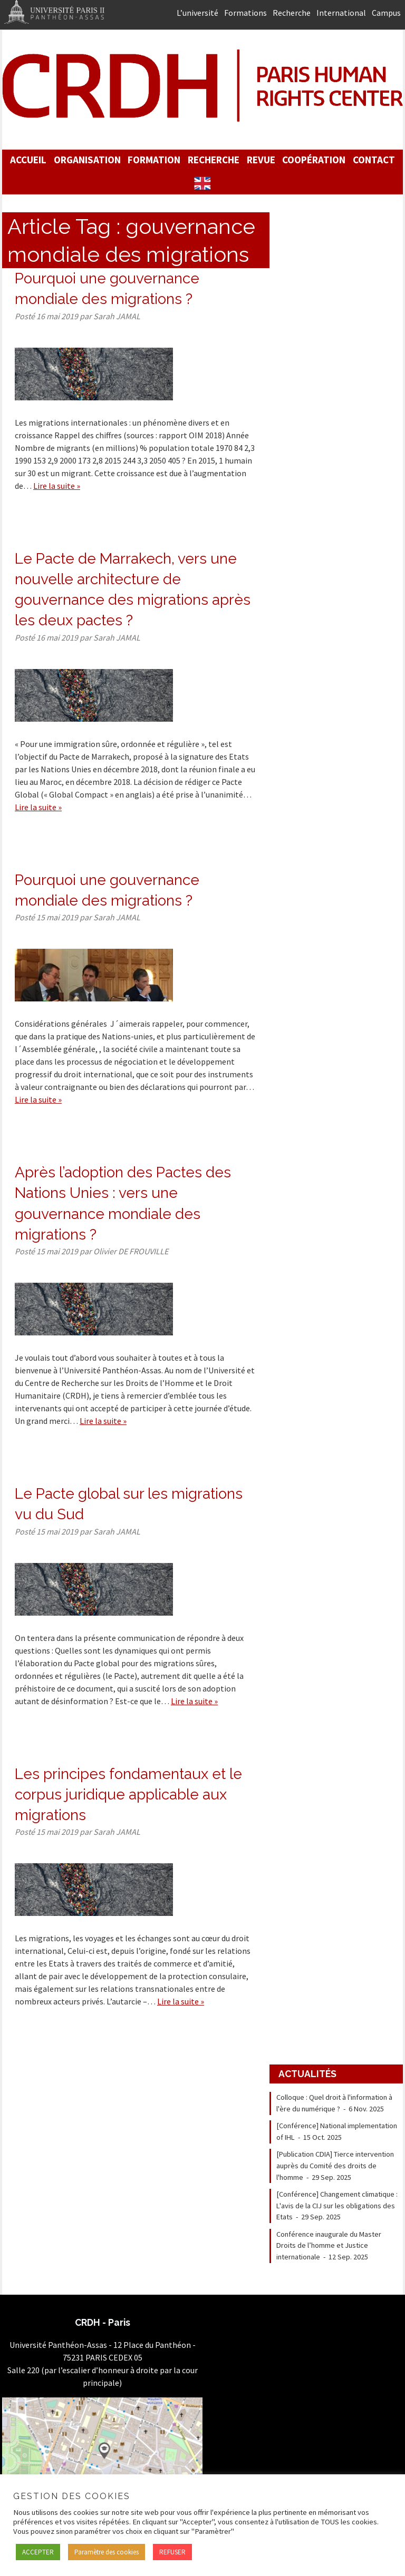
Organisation (87, 159)
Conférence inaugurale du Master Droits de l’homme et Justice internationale (328, 2245)
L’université (197, 12)
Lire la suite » (56, 485)
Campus (386, 12)
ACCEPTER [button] (38, 2552)
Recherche (292, 12)
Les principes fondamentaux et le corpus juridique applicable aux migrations (128, 1794)
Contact (374, 159)
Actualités (307, 2073)
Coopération (313, 159)
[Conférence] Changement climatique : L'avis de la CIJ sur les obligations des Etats (337, 2205)
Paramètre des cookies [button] (106, 2552)
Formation (154, 159)
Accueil (28, 159)
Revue (261, 159)
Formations (245, 12)
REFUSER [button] (172, 2552)
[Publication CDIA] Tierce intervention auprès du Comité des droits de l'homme (335, 2165)
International (341, 12)
